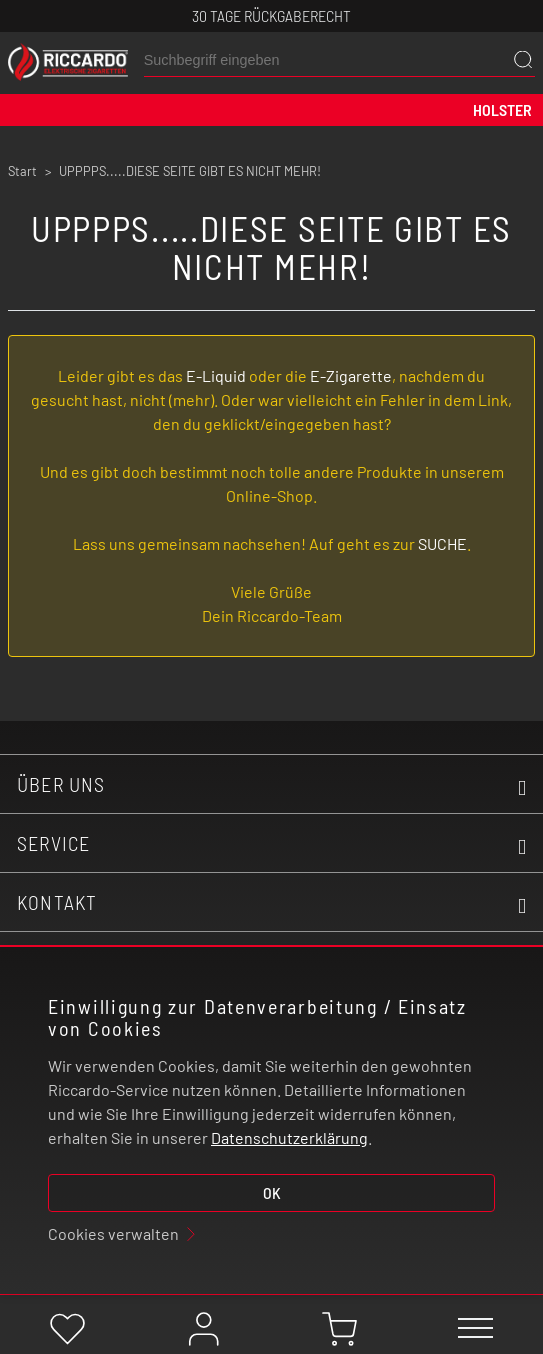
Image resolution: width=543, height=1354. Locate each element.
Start (22, 171)
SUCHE (442, 543)
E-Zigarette (351, 375)
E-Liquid (216, 375)
